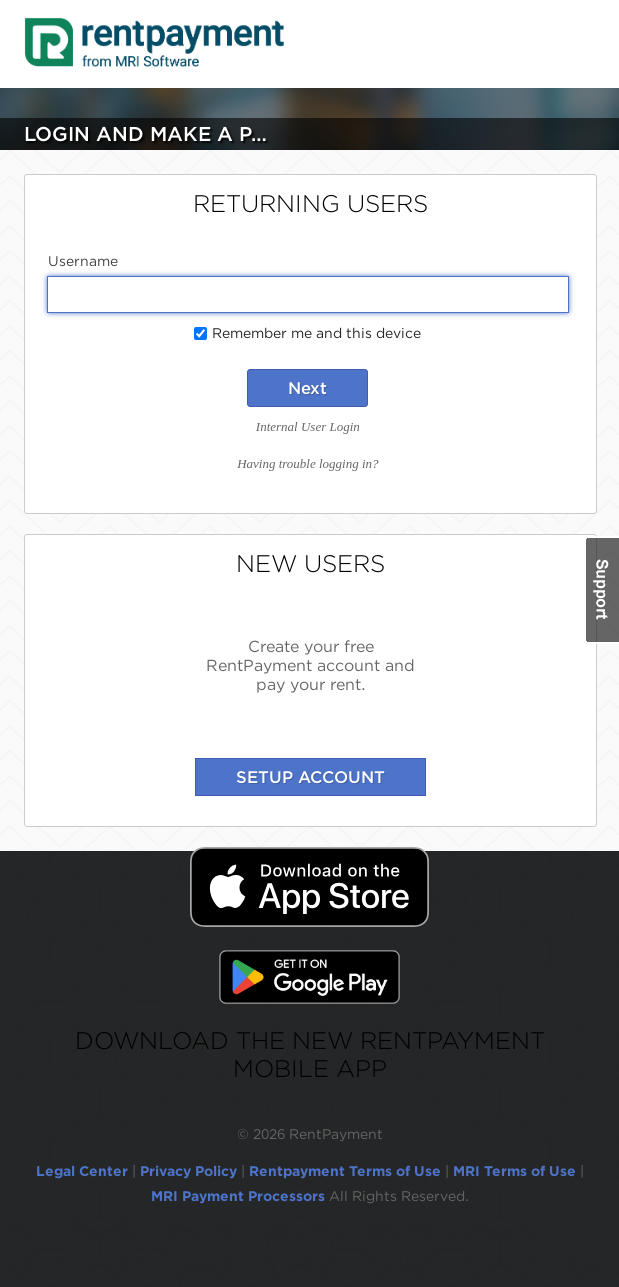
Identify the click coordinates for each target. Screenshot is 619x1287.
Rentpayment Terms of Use (345, 1171)
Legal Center (82, 1171)
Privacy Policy (188, 1171)
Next (307, 388)
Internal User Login (308, 426)
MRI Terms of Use (514, 1171)
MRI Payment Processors (240, 1196)
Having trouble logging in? (307, 463)
